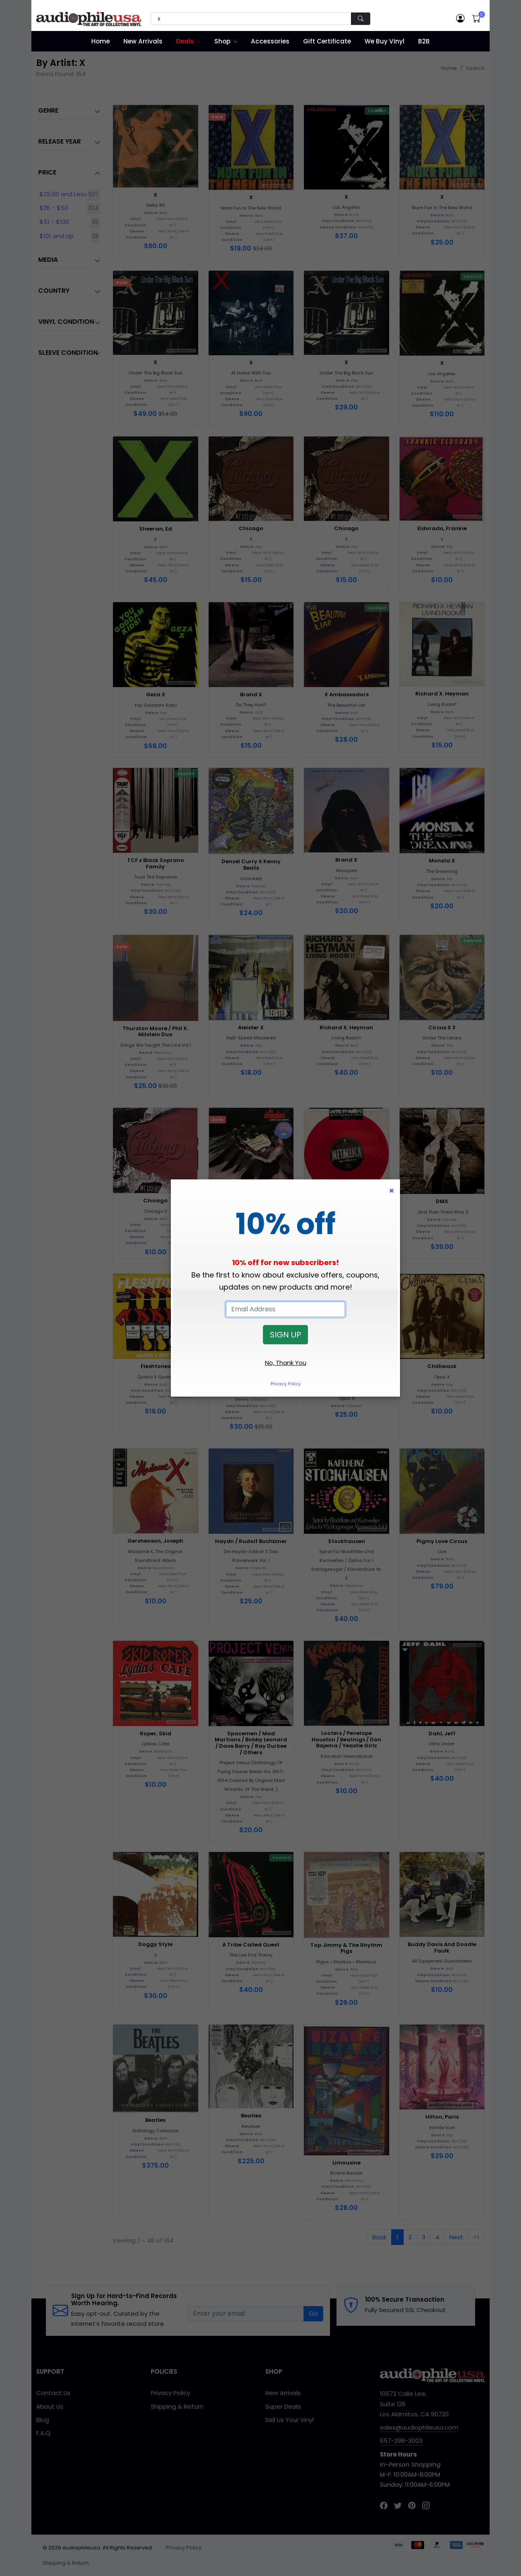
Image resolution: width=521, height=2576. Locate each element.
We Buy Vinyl (384, 41)
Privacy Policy (286, 1384)
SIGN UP (285, 1334)
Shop (222, 41)
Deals (185, 41)
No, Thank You (285, 1362)
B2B (424, 41)
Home (100, 41)
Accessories (270, 41)
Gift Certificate (327, 41)
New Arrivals (142, 41)
